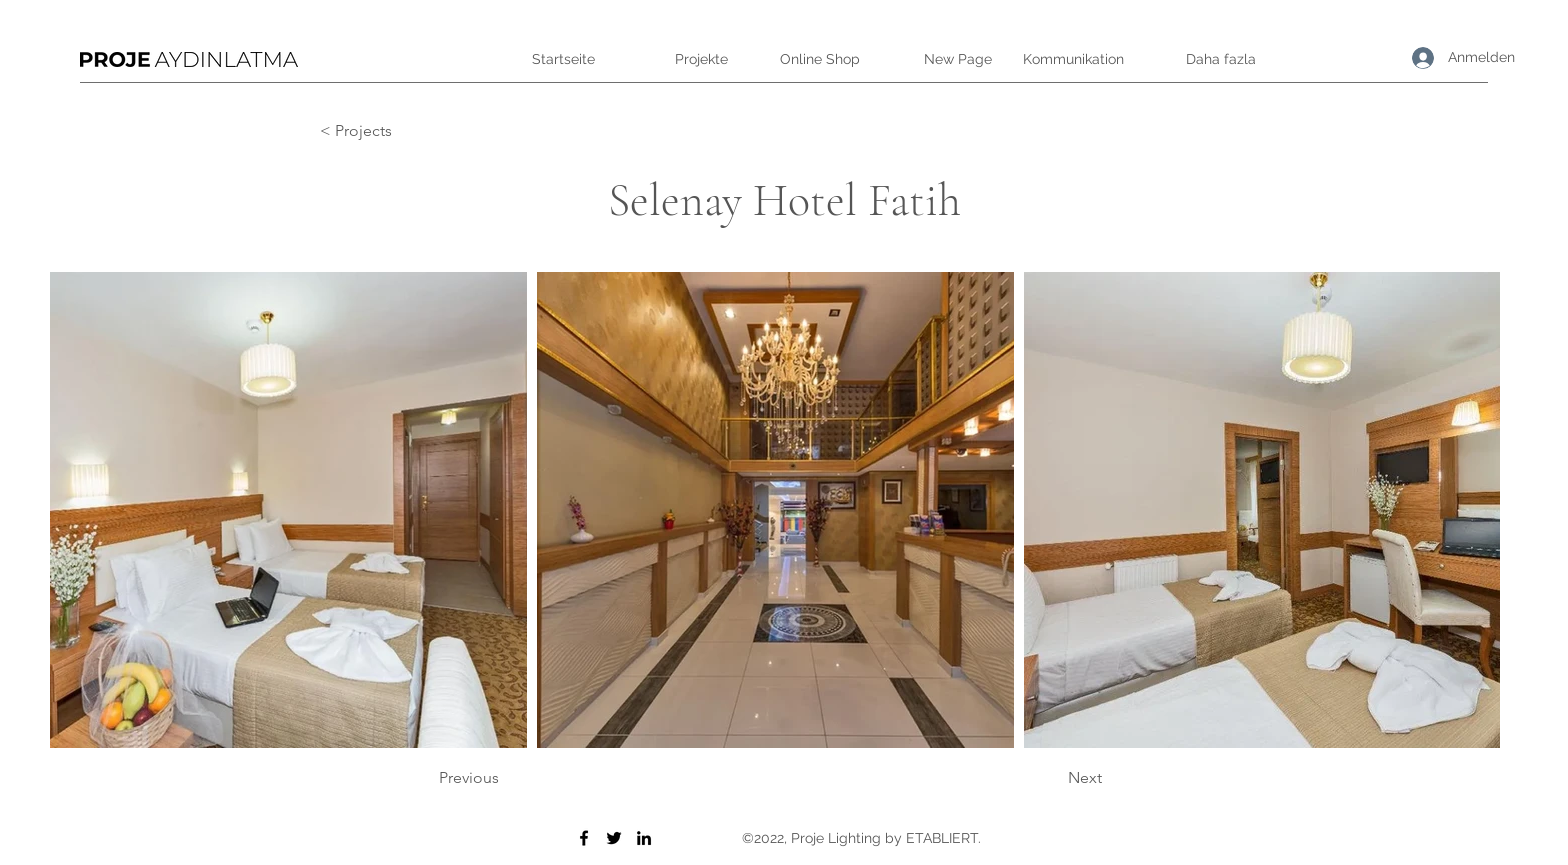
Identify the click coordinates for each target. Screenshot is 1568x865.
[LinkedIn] (644, 838)
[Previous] (505, 778)
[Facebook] (584, 838)
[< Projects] (386, 131)
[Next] (1052, 778)
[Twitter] (614, 838)
